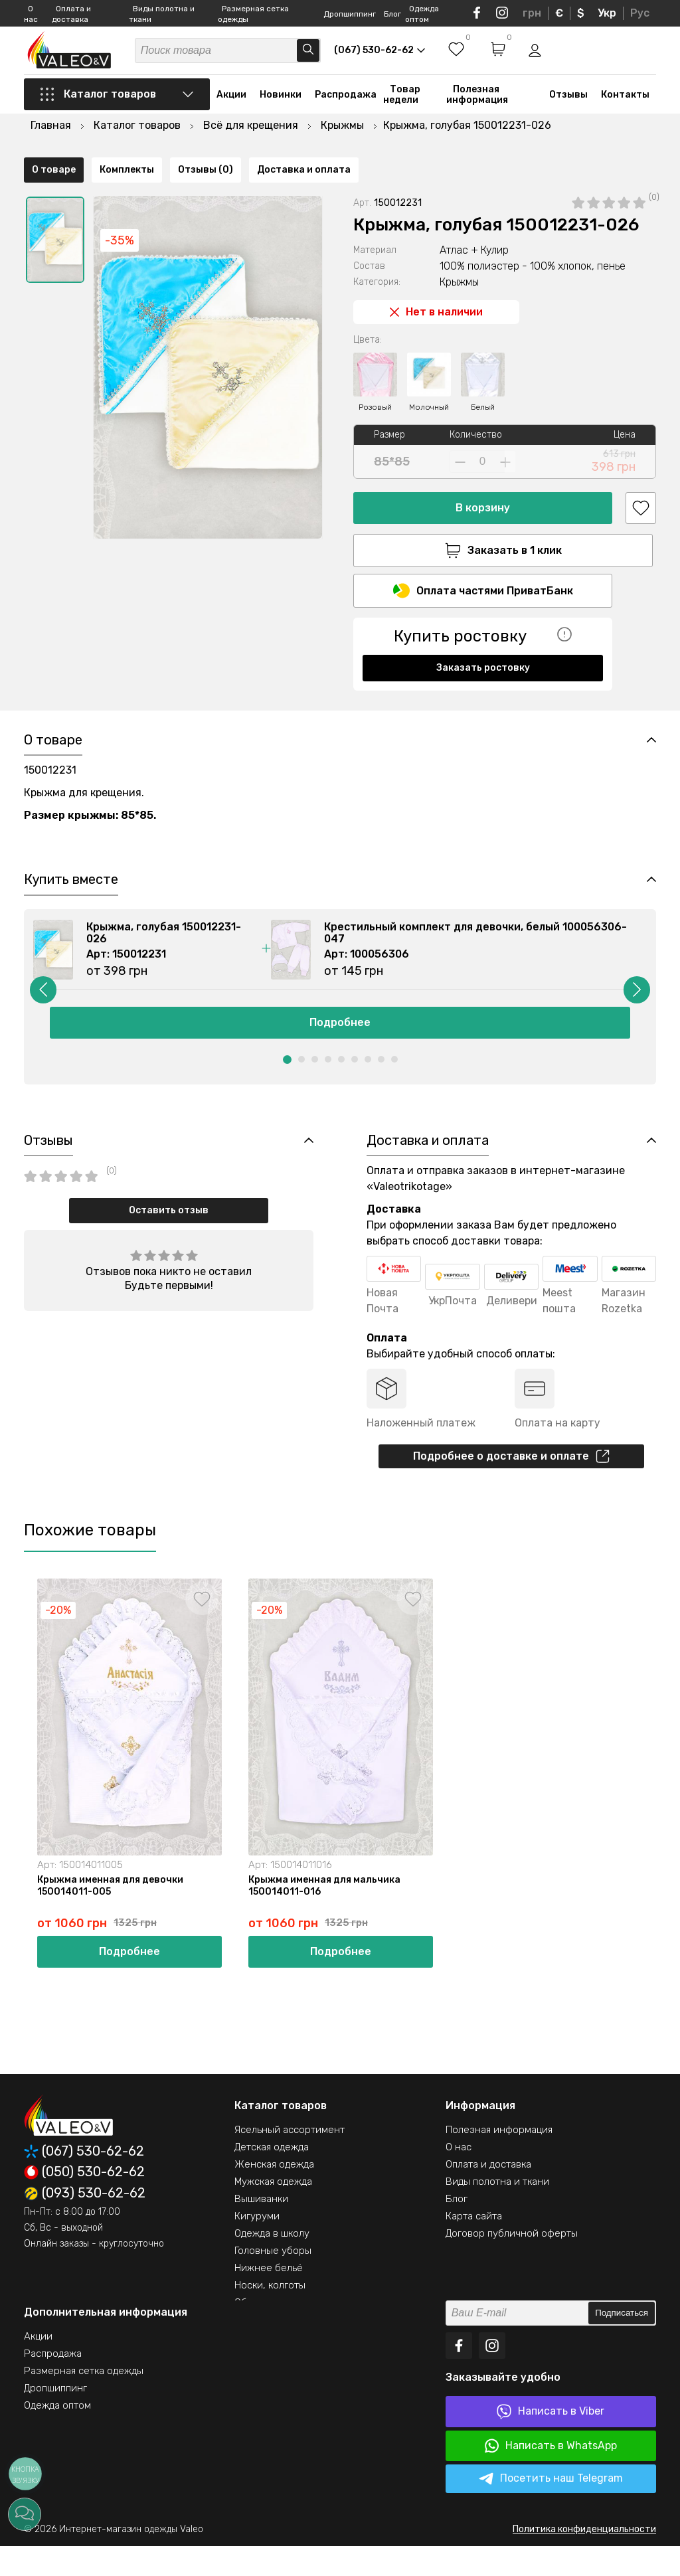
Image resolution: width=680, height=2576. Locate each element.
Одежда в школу (271, 2263)
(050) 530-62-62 (84, 2202)
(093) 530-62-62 (84, 2223)
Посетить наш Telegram (551, 2509)
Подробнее (340, 1043)
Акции (231, 108)
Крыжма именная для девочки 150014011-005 (113, 1914)
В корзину (483, 482)
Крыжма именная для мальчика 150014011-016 (327, 1914)
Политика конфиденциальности (584, 2559)
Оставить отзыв (169, 1234)
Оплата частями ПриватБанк (483, 568)
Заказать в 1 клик (482, 525)
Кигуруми (257, 2246)
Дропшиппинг (349, 14)
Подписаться (621, 2343)
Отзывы (568, 108)
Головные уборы (272, 2280)
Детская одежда (271, 2177)
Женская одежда (274, 2194)
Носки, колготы (269, 2315)
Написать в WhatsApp (551, 2475)
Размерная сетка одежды (83, 2401)
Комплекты (127, 694)
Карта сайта (474, 2246)
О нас (458, 2177)
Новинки (280, 108)
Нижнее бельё (268, 2298)
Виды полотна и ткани (497, 2211)
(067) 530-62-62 (84, 2181)
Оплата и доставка (488, 2194)
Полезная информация (477, 108)
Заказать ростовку (483, 645)
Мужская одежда (273, 2211)
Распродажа (346, 108)
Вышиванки (261, 2229)
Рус (639, 13)
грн (532, 13)
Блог (392, 14)
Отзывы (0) (205, 694)
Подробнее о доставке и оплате (511, 1481)
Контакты (625, 108)
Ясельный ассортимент (289, 2160)
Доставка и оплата (304, 694)
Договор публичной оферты (512, 2263)
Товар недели (401, 108)
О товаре (54, 694)
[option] (55, 214)
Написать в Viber (550, 2441)
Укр (607, 13)
